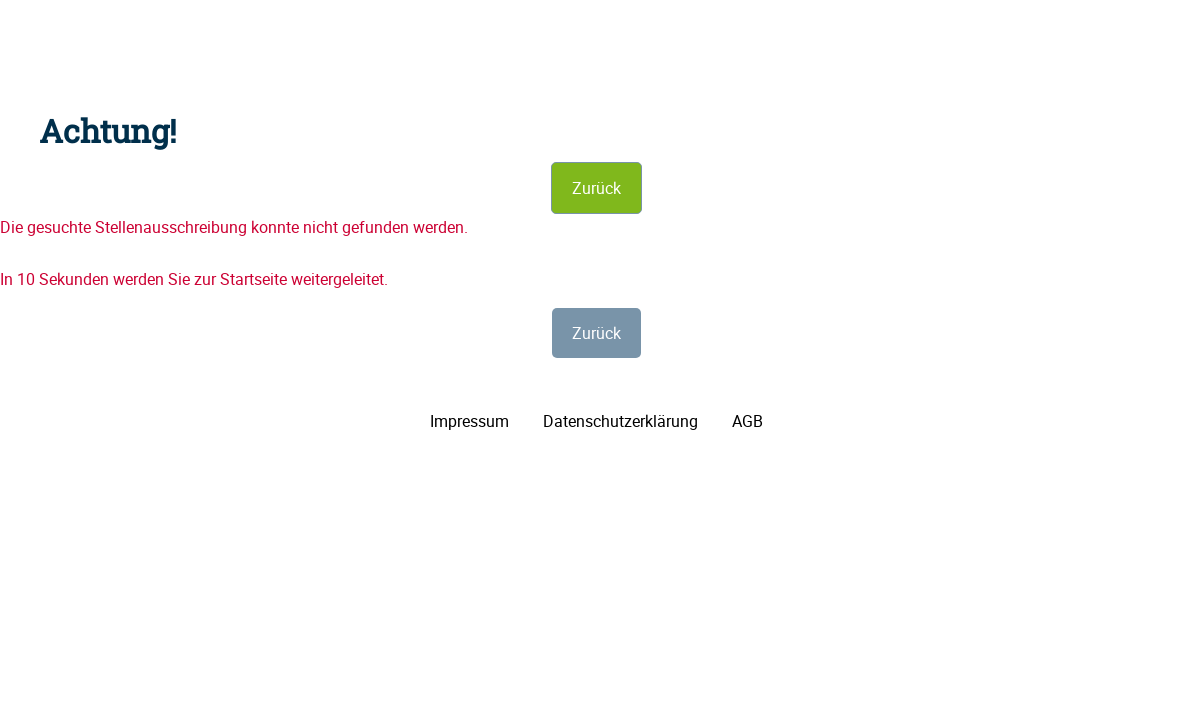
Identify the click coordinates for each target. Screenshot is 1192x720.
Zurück (596, 188)
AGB (747, 421)
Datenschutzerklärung (620, 421)
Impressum (469, 421)
